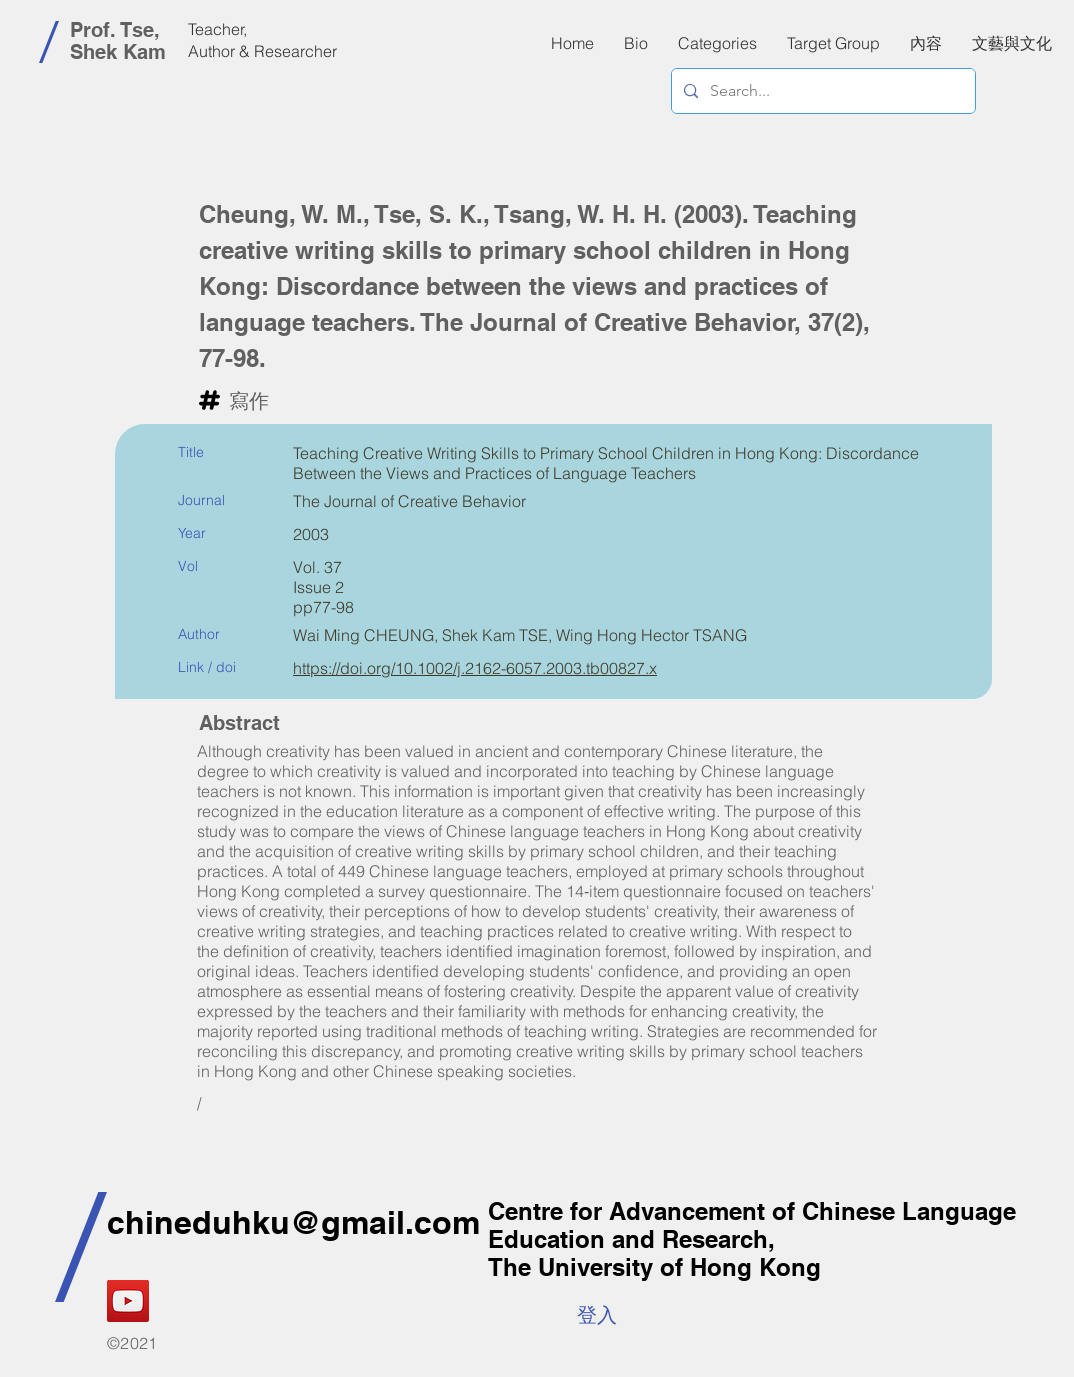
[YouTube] (128, 1301)
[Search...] (821, 91)
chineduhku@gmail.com (293, 1222)
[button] (926, 43)
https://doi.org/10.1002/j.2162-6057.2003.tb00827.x (475, 668)
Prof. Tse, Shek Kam (118, 41)
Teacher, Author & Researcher (262, 40)
